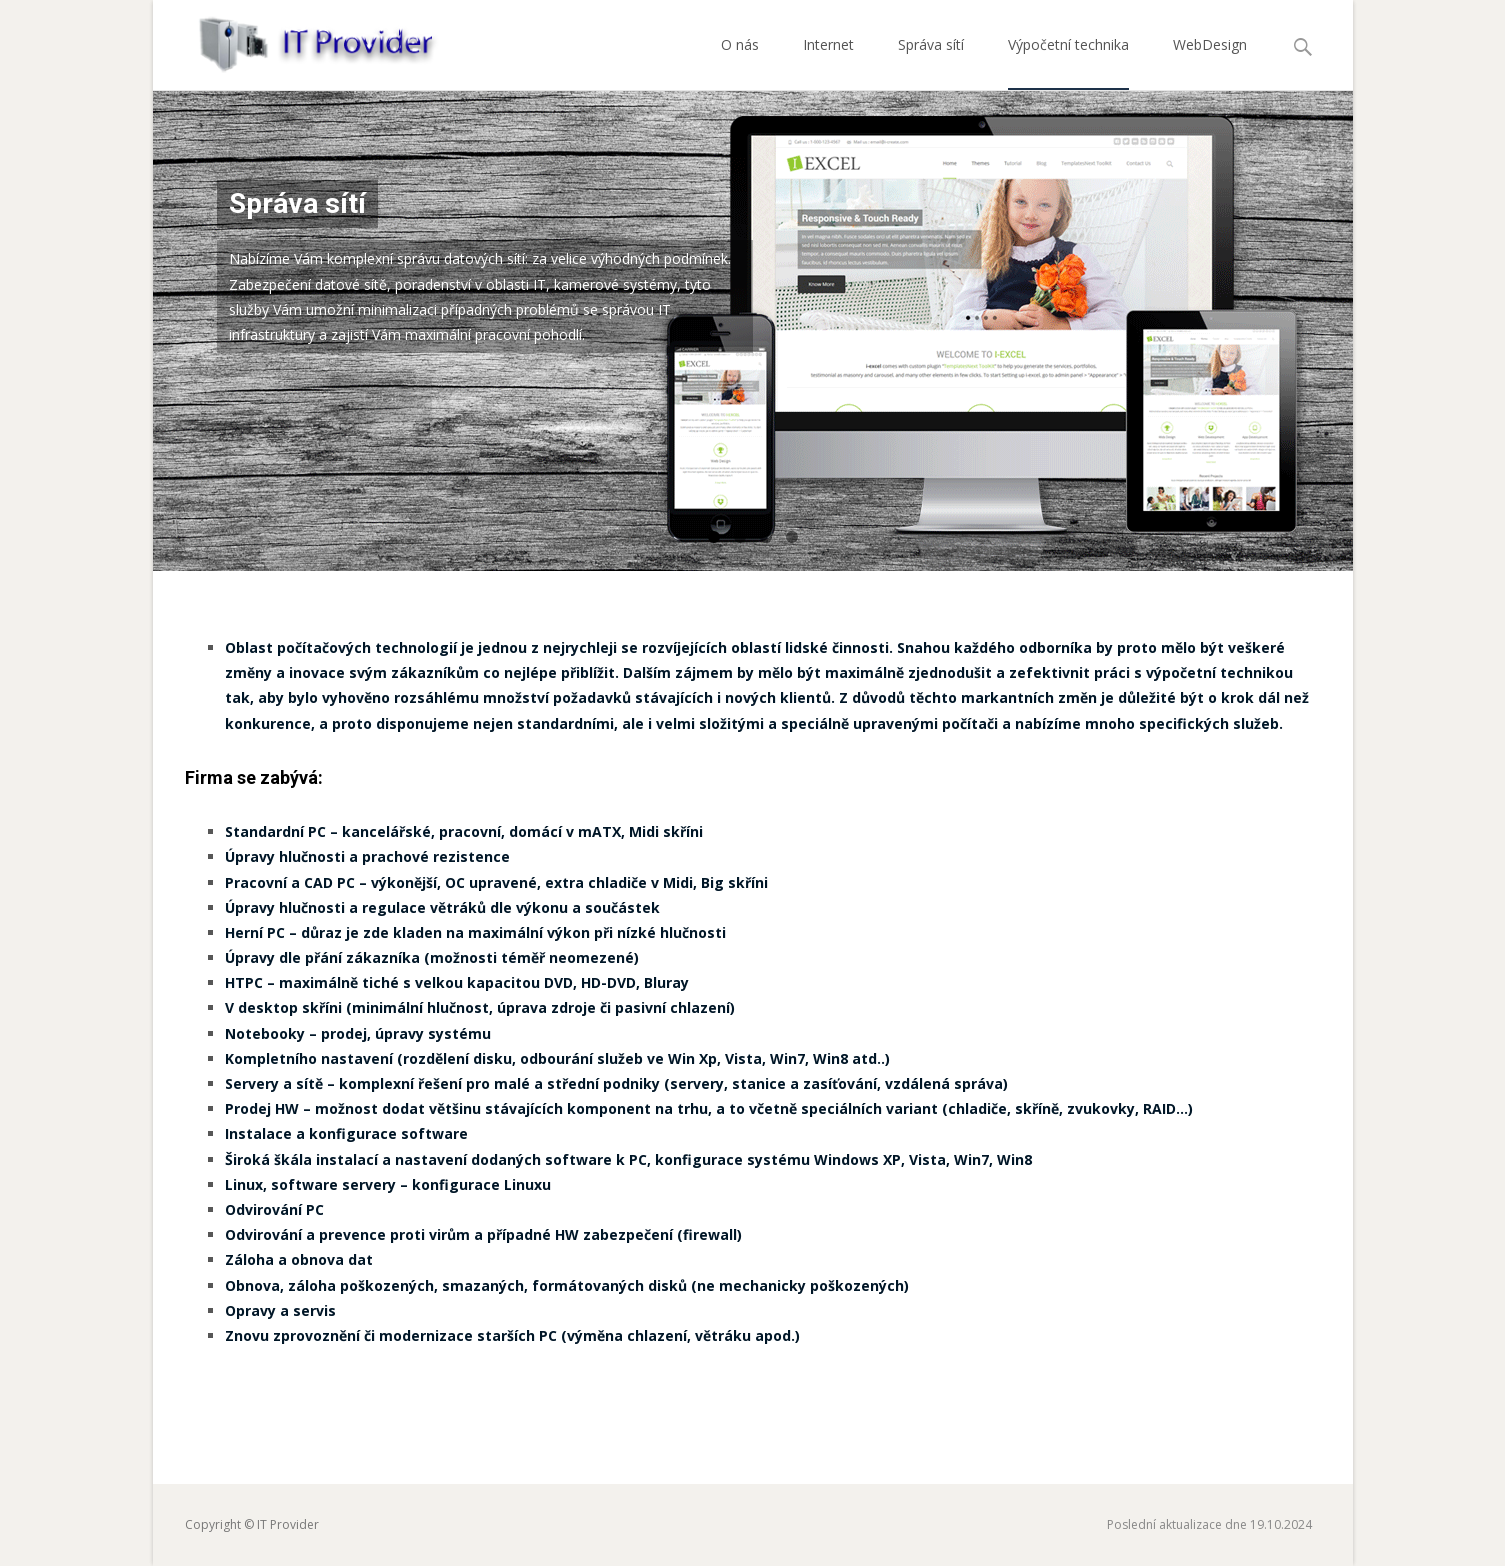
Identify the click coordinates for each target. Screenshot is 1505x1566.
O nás (740, 62)
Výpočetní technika (1068, 62)
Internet (828, 62)
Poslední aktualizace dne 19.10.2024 (1209, 1524)
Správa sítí (931, 62)
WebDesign (1210, 62)
